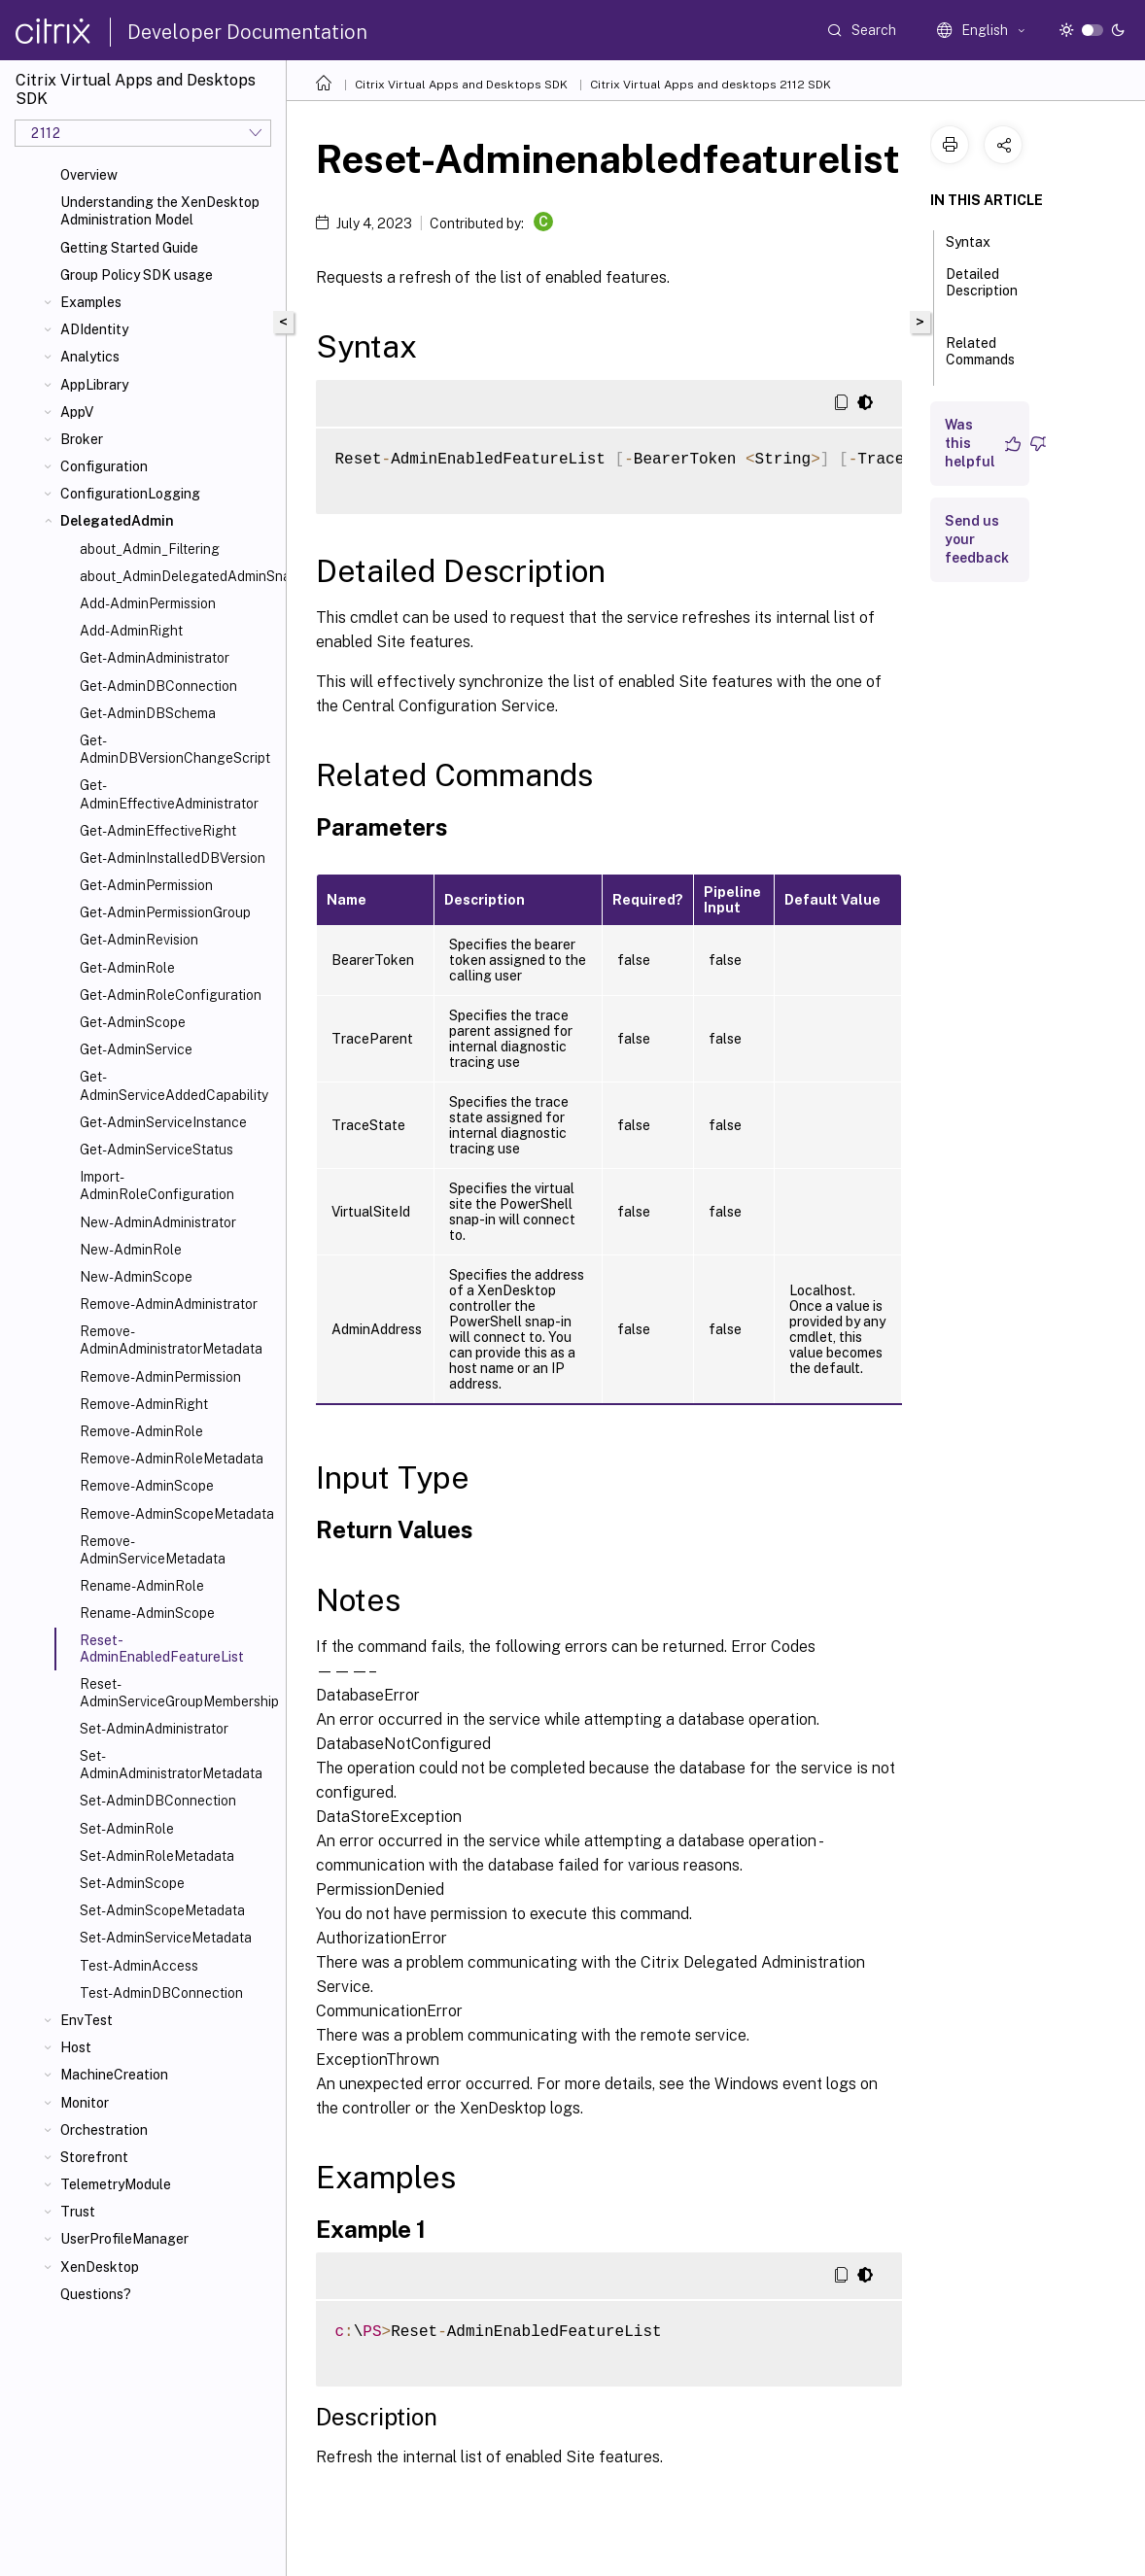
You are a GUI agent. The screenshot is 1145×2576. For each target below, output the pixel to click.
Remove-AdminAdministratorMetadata (171, 1340)
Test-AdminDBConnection (161, 1993)
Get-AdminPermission (146, 885)
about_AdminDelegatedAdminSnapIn (179, 576)
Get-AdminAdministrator (154, 658)
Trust (77, 2211)
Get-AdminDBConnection (158, 686)
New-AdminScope (136, 1277)
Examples (90, 302)
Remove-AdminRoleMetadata (171, 1458)
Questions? (95, 2294)
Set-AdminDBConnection (158, 1800)
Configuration (104, 466)
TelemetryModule (115, 2184)
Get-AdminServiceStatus (156, 1149)
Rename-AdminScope (147, 1613)
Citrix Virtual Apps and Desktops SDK (461, 84)
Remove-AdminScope (147, 1486)
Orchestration (104, 2130)
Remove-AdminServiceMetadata (153, 1549)
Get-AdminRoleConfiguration (170, 995)
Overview (89, 175)
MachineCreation (114, 2074)
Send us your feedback (977, 539)
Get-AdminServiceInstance (163, 1122)
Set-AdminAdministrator (154, 1728)
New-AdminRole (131, 1249)
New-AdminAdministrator (158, 1222)
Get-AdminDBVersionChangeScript (175, 749)
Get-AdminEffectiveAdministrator (169, 793)
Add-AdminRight (131, 630)
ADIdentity (94, 329)
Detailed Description (982, 291)
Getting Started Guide (129, 248)
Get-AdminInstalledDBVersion (172, 858)
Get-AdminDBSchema (148, 713)
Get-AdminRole (127, 968)
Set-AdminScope (132, 1883)
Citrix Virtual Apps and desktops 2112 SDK (710, 84)
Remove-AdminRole (141, 1431)
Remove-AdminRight (144, 1404)
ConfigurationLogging (130, 493)
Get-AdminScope (133, 1022)
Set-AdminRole (127, 1829)
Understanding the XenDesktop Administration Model (160, 210)
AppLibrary (94, 385)
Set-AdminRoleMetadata (157, 1856)
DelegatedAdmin (117, 521)
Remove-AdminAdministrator (169, 1304)
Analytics (90, 356)
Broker (81, 439)
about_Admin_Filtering (150, 549)
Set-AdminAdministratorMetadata (171, 1764)
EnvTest (86, 2020)
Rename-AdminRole (142, 1586)
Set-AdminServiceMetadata (166, 1937)
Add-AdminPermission (148, 603)
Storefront (94, 2157)
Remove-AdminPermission (160, 1377)
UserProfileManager (124, 2239)
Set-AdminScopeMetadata (162, 1910)
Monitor (84, 2103)
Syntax (979, 240)
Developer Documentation (247, 32)
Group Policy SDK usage (136, 275)
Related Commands (980, 360)
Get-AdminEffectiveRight (158, 831)
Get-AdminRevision (139, 939)
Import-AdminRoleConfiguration (157, 1185)
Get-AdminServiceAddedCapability (174, 1085)
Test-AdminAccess (139, 1966)
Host (75, 2047)
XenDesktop (99, 2267)
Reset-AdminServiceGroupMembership (179, 1692)
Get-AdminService (136, 1049)
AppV (76, 412)
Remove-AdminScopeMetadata (177, 1514)
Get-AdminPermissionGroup (165, 912)
